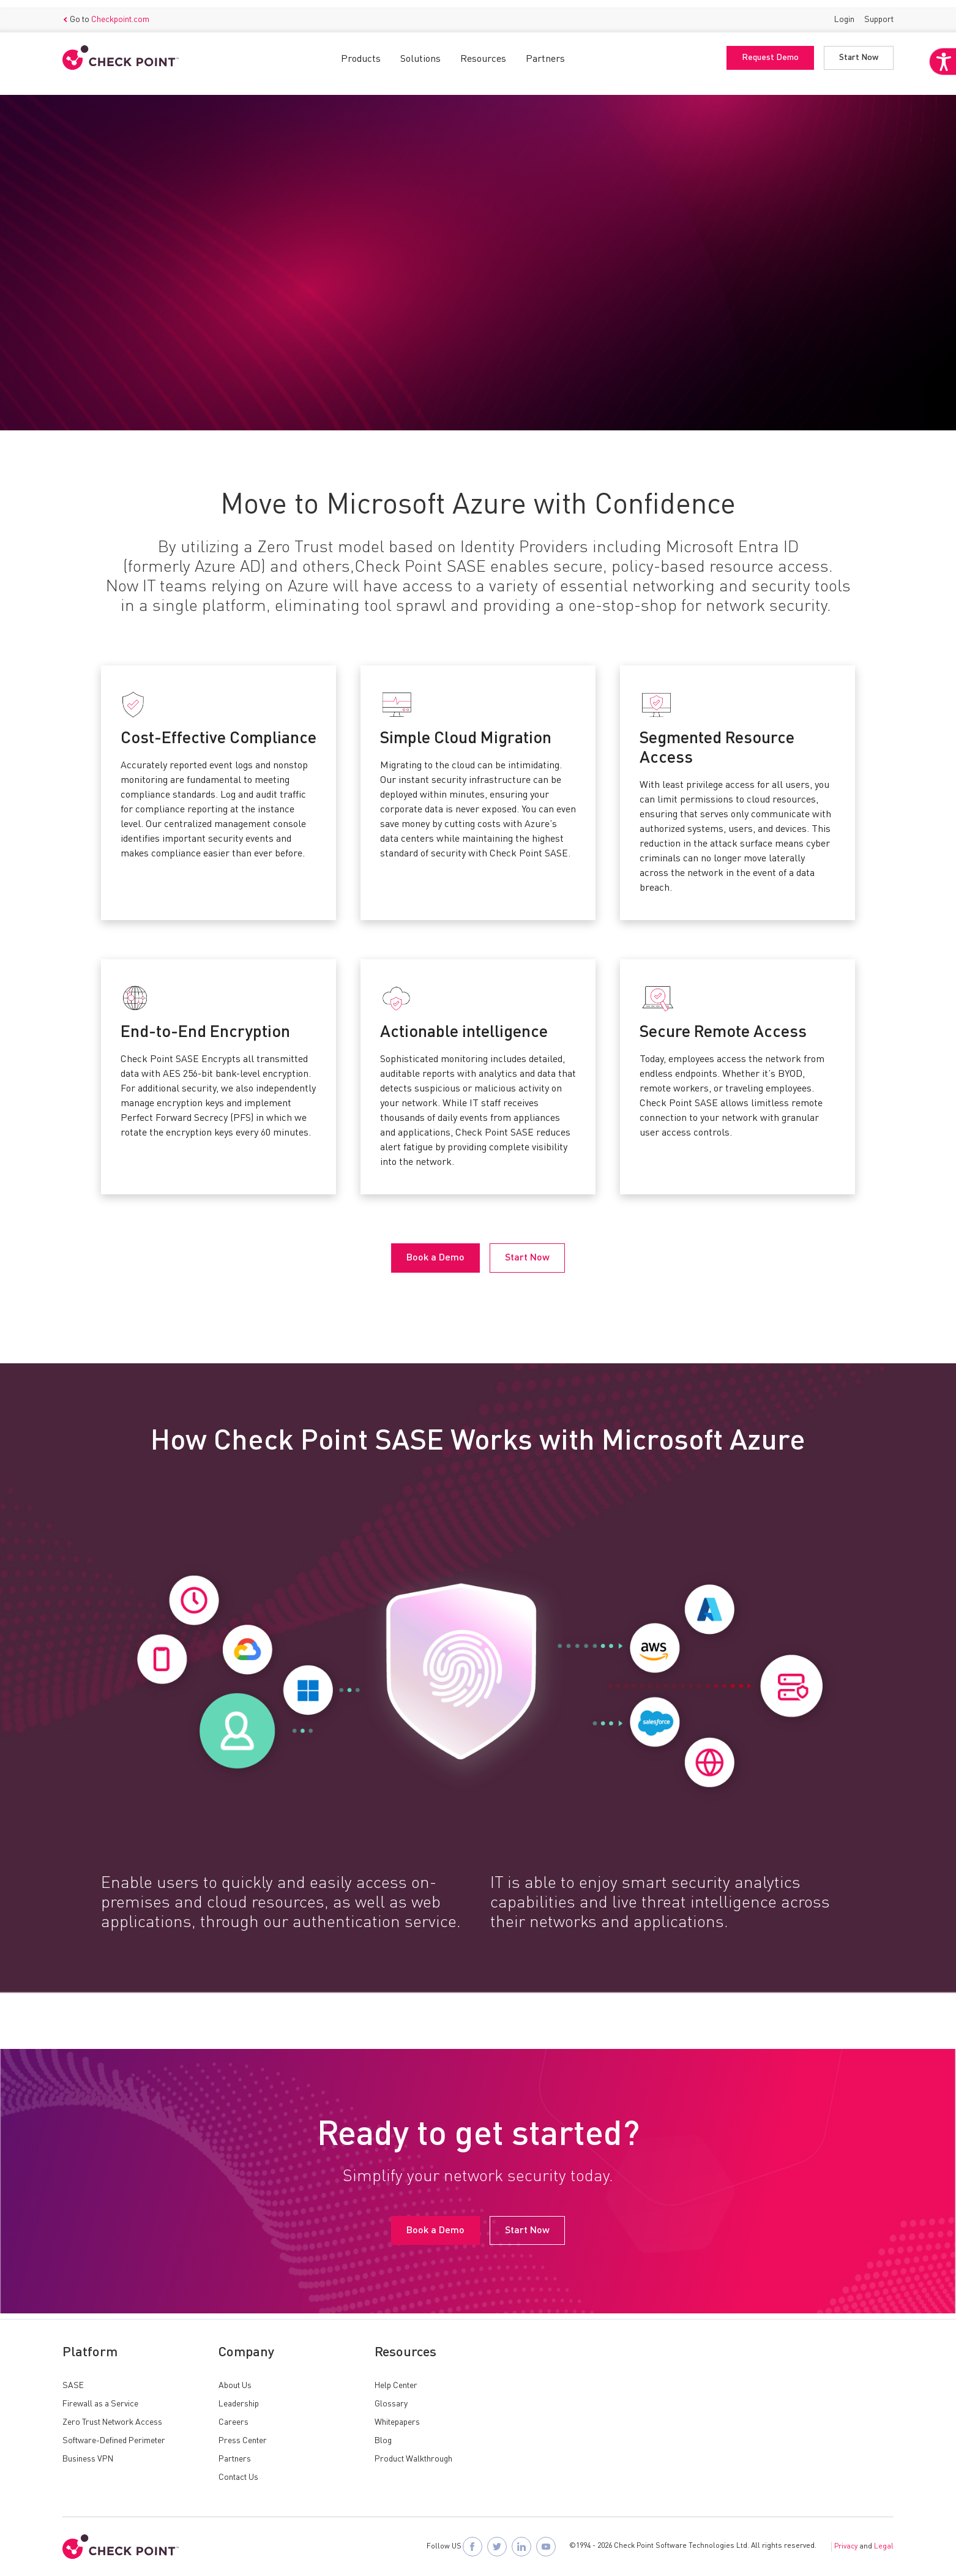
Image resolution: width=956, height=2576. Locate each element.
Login (844, 12)
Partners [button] (545, 52)
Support (879, 12)
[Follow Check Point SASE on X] (497, 2546)
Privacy (845, 2546)
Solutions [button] (420, 52)
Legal (884, 2546)
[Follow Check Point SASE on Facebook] (472, 2546)
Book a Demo (107, 321)
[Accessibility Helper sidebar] (939, 90)
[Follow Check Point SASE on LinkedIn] (521, 2546)
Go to (105, 13)
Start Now (858, 51)
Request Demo (770, 51)
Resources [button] (483, 52)
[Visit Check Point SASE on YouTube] (546, 2546)
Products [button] (361, 52)
